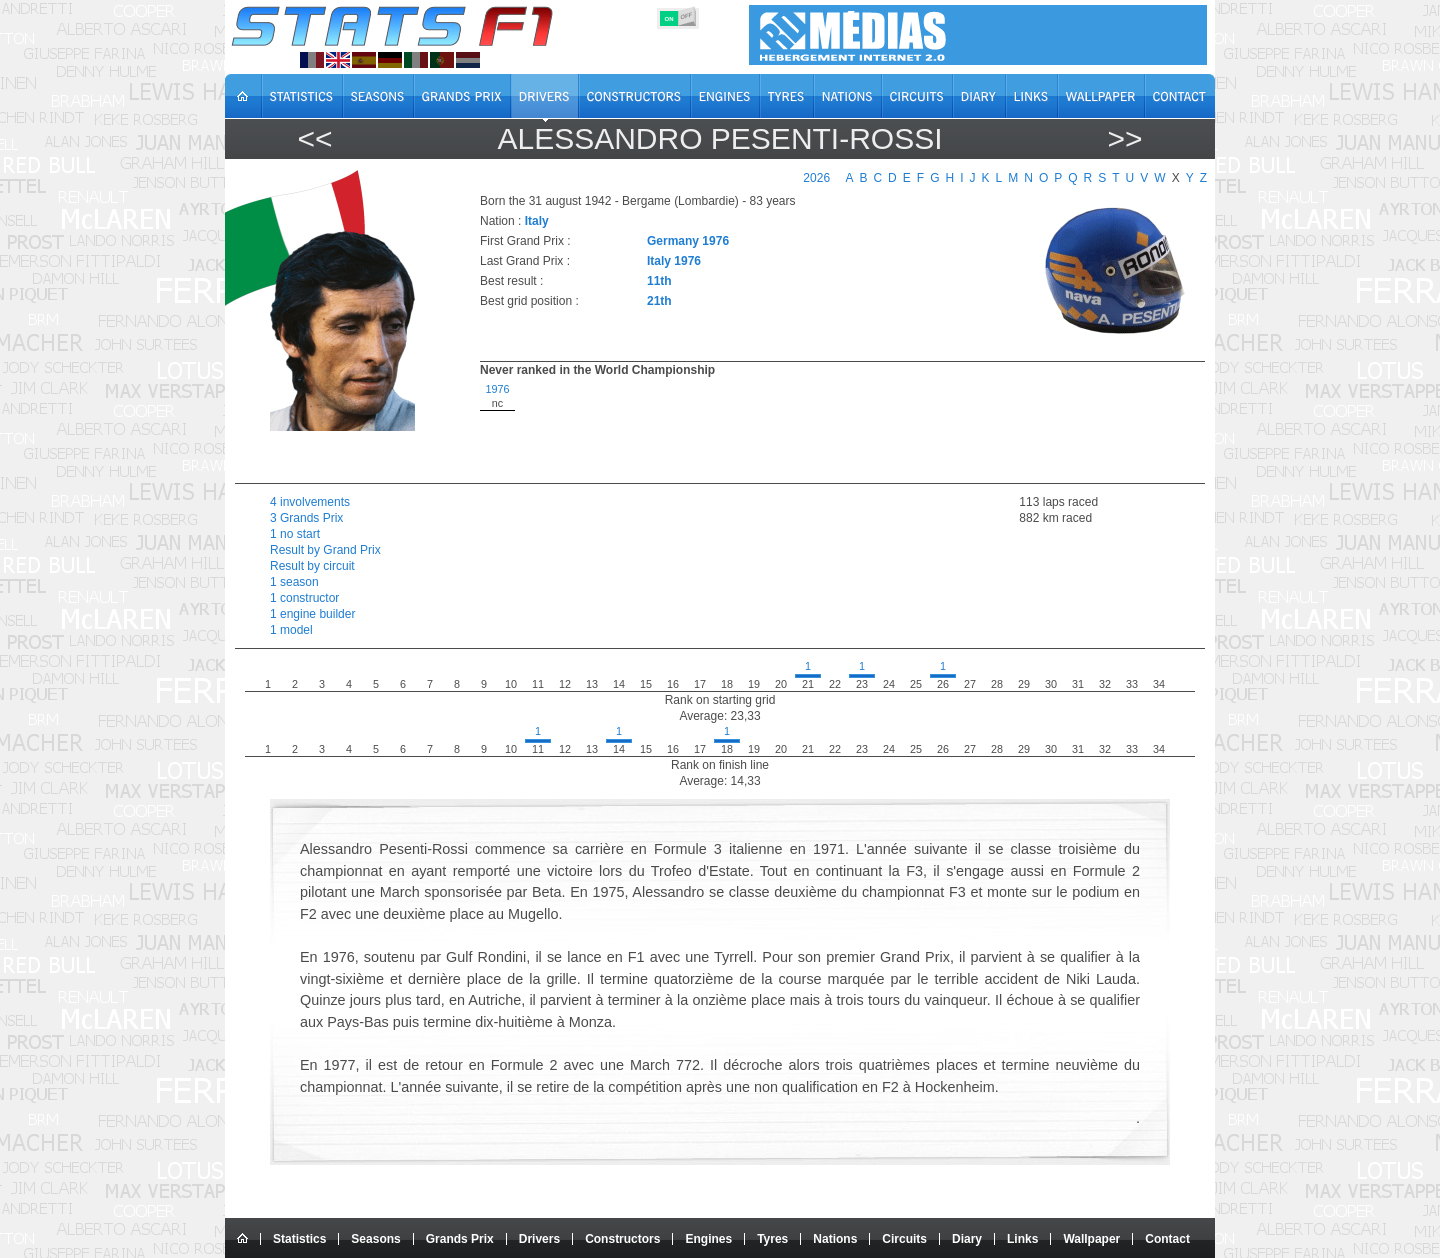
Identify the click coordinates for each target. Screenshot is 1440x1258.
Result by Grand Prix (325, 550)
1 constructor (304, 598)
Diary (967, 1239)
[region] (831, 428)
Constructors (622, 1239)
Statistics (299, 1239)
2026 (816, 178)
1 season (294, 582)
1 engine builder (312, 614)
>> (1124, 138)
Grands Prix (460, 1239)
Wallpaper (1091, 1239)
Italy (537, 221)
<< (314, 138)
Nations (835, 1239)
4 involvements (310, 502)
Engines (708, 1239)
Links (1022, 1239)
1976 (497, 389)
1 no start (295, 534)
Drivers (539, 1239)
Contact (1167, 1239)
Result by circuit (312, 566)
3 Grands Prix (306, 518)
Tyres (772, 1239)
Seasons (375, 1239)
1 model (291, 630)
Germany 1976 (688, 241)
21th (659, 301)
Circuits (904, 1239)
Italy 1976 (674, 261)
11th (659, 281)
